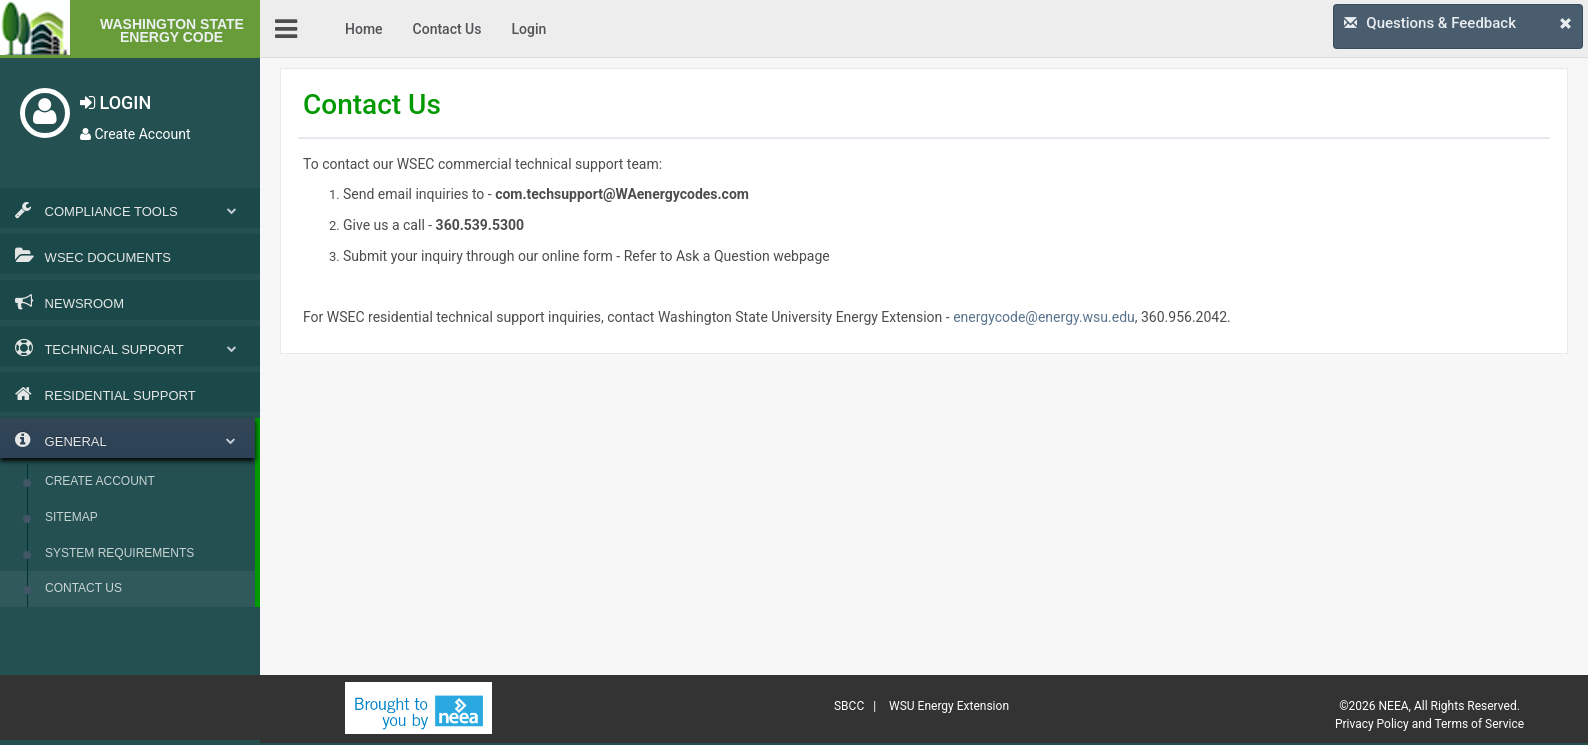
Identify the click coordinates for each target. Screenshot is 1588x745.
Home (364, 29)
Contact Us (83, 588)
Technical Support (130, 348)
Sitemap (71, 517)
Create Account (135, 134)
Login (528, 29)
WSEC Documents (93, 256)
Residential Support (105, 394)
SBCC (849, 706)
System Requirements (119, 553)
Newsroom (69, 302)
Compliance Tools (130, 210)
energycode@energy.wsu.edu (1044, 317)
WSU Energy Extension (949, 706)
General (125, 440)
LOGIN (115, 102)
